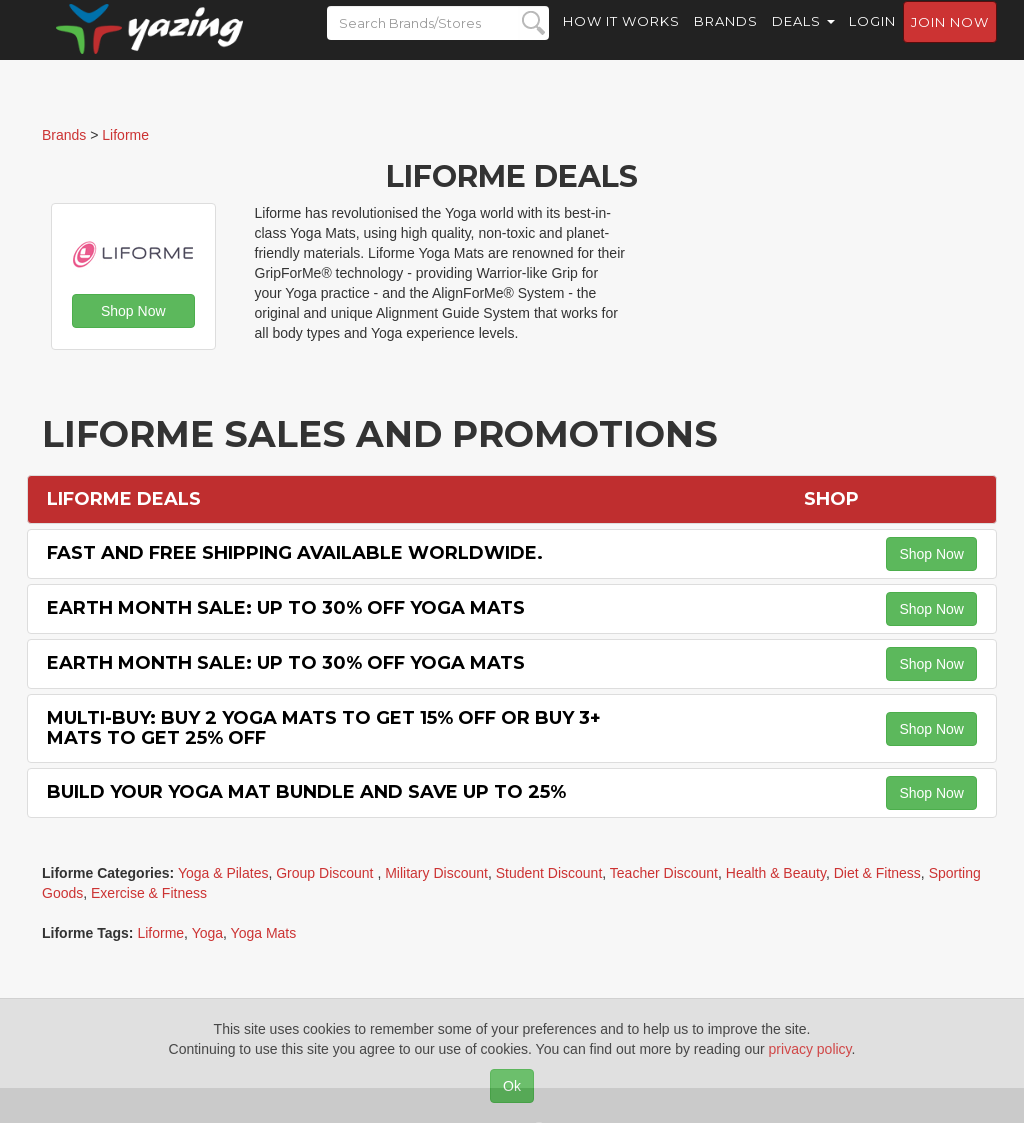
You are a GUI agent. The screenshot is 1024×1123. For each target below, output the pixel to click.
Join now (950, 41)
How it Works (621, 40)
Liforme (160, 933)
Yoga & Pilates (223, 873)
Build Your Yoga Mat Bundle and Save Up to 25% (306, 792)
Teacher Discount (664, 873)
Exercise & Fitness (149, 893)
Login (872, 40)
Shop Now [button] (133, 311)
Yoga (207, 933)
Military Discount (436, 873)
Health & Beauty (776, 873)
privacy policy (810, 1049)
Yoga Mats (264, 933)
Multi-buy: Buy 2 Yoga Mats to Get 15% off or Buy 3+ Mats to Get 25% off (324, 728)
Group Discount (326, 873)
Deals (803, 40)
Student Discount (549, 873)
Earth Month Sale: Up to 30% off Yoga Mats (286, 608)
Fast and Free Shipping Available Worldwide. (295, 553)
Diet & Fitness (877, 873)
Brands (726, 40)
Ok (512, 1086)
